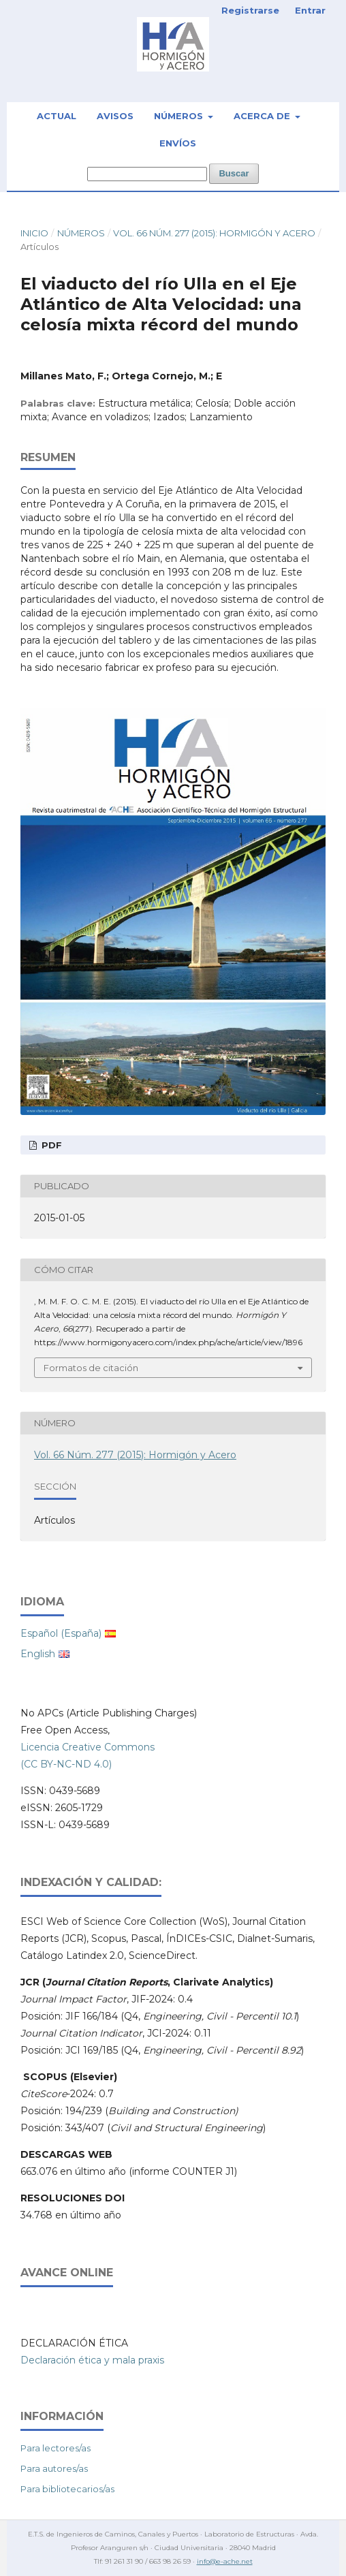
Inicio (34, 232)
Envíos (177, 143)
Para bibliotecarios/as (67, 2488)
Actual (56, 115)
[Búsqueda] (147, 174)
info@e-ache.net (225, 2561)
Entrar (310, 10)
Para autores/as (54, 2468)
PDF (50, 1145)
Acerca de (263, 115)
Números (180, 115)
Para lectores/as (55, 2448)
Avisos (115, 115)
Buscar (234, 173)
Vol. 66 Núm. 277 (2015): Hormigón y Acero (214, 232)
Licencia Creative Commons (87, 1747)
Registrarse (250, 10)
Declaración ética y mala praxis (92, 2360)
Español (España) (60, 1633)
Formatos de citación (91, 1367)
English (37, 1654)
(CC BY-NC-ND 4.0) (66, 1764)
